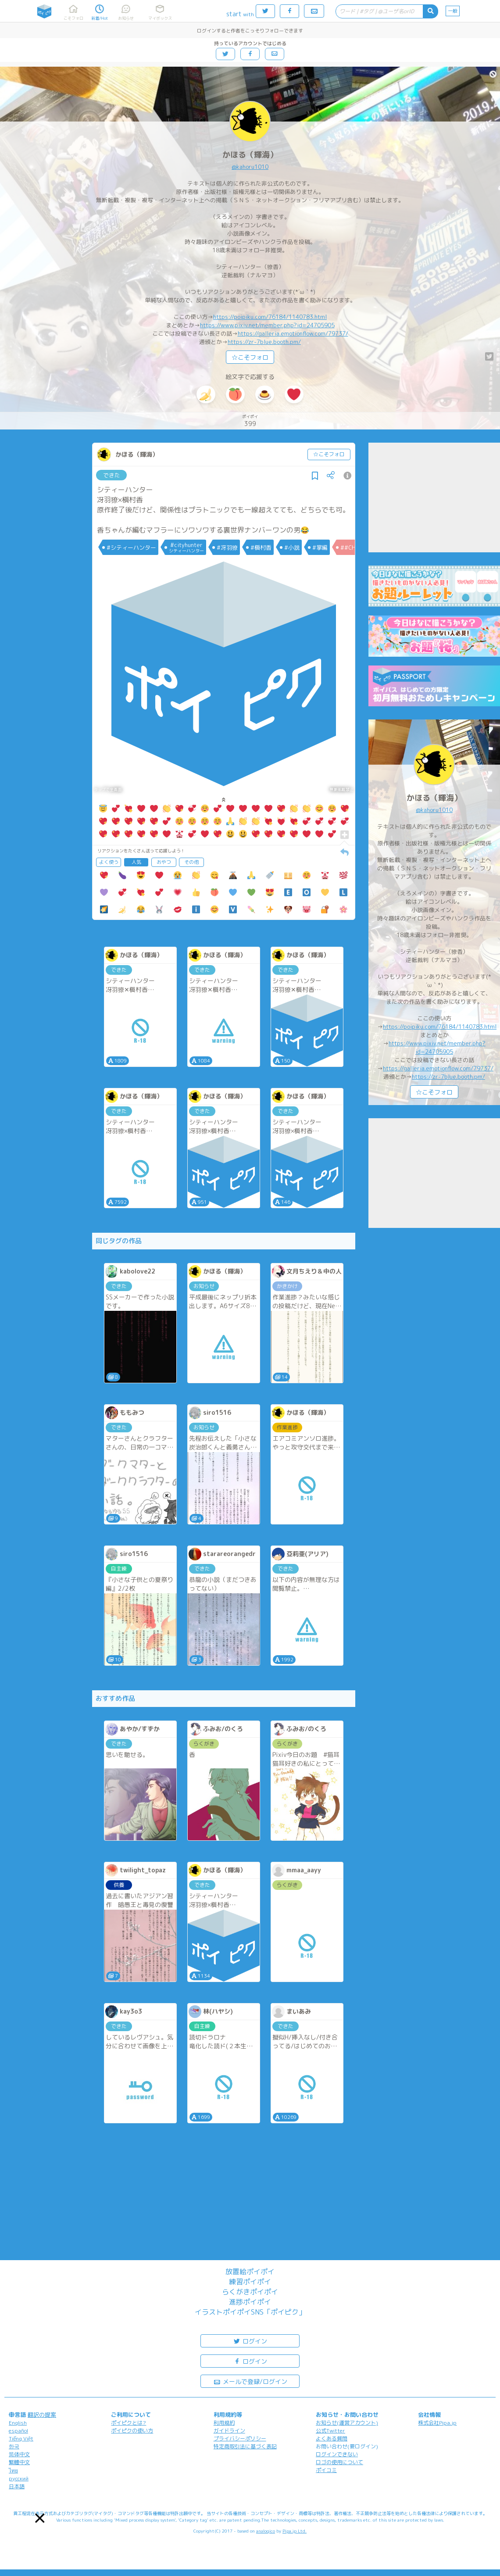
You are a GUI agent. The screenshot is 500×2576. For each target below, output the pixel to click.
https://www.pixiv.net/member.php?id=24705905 (267, 325)
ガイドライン (229, 2430)
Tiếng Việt (21, 2438)
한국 (14, 2446)
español (18, 2430)
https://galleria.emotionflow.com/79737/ (293, 333)
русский (19, 2478)
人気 (136, 862)
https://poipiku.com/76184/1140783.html (270, 317)
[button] (40, 2518)
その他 (191, 862)
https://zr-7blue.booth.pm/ (264, 342)
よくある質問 (331, 2438)
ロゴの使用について (339, 2462)
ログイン (250, 2340)
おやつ (164, 862)
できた (111, 475)
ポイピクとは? (128, 2422)
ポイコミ (326, 2470)
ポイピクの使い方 (132, 2430)
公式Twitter (330, 2430)
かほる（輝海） (250, 154)
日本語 (17, 2486)
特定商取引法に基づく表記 (245, 2446)
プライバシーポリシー (240, 2438)
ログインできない (337, 2454)
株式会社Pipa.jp (437, 2422)
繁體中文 (19, 2462)
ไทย (13, 2470)
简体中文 (19, 2454)
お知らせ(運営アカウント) (347, 2422)
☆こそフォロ (250, 357)
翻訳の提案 (42, 2415)
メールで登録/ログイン (250, 2381)
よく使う (108, 862)
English (18, 2422)
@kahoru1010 (250, 167)
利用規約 (224, 2422)
